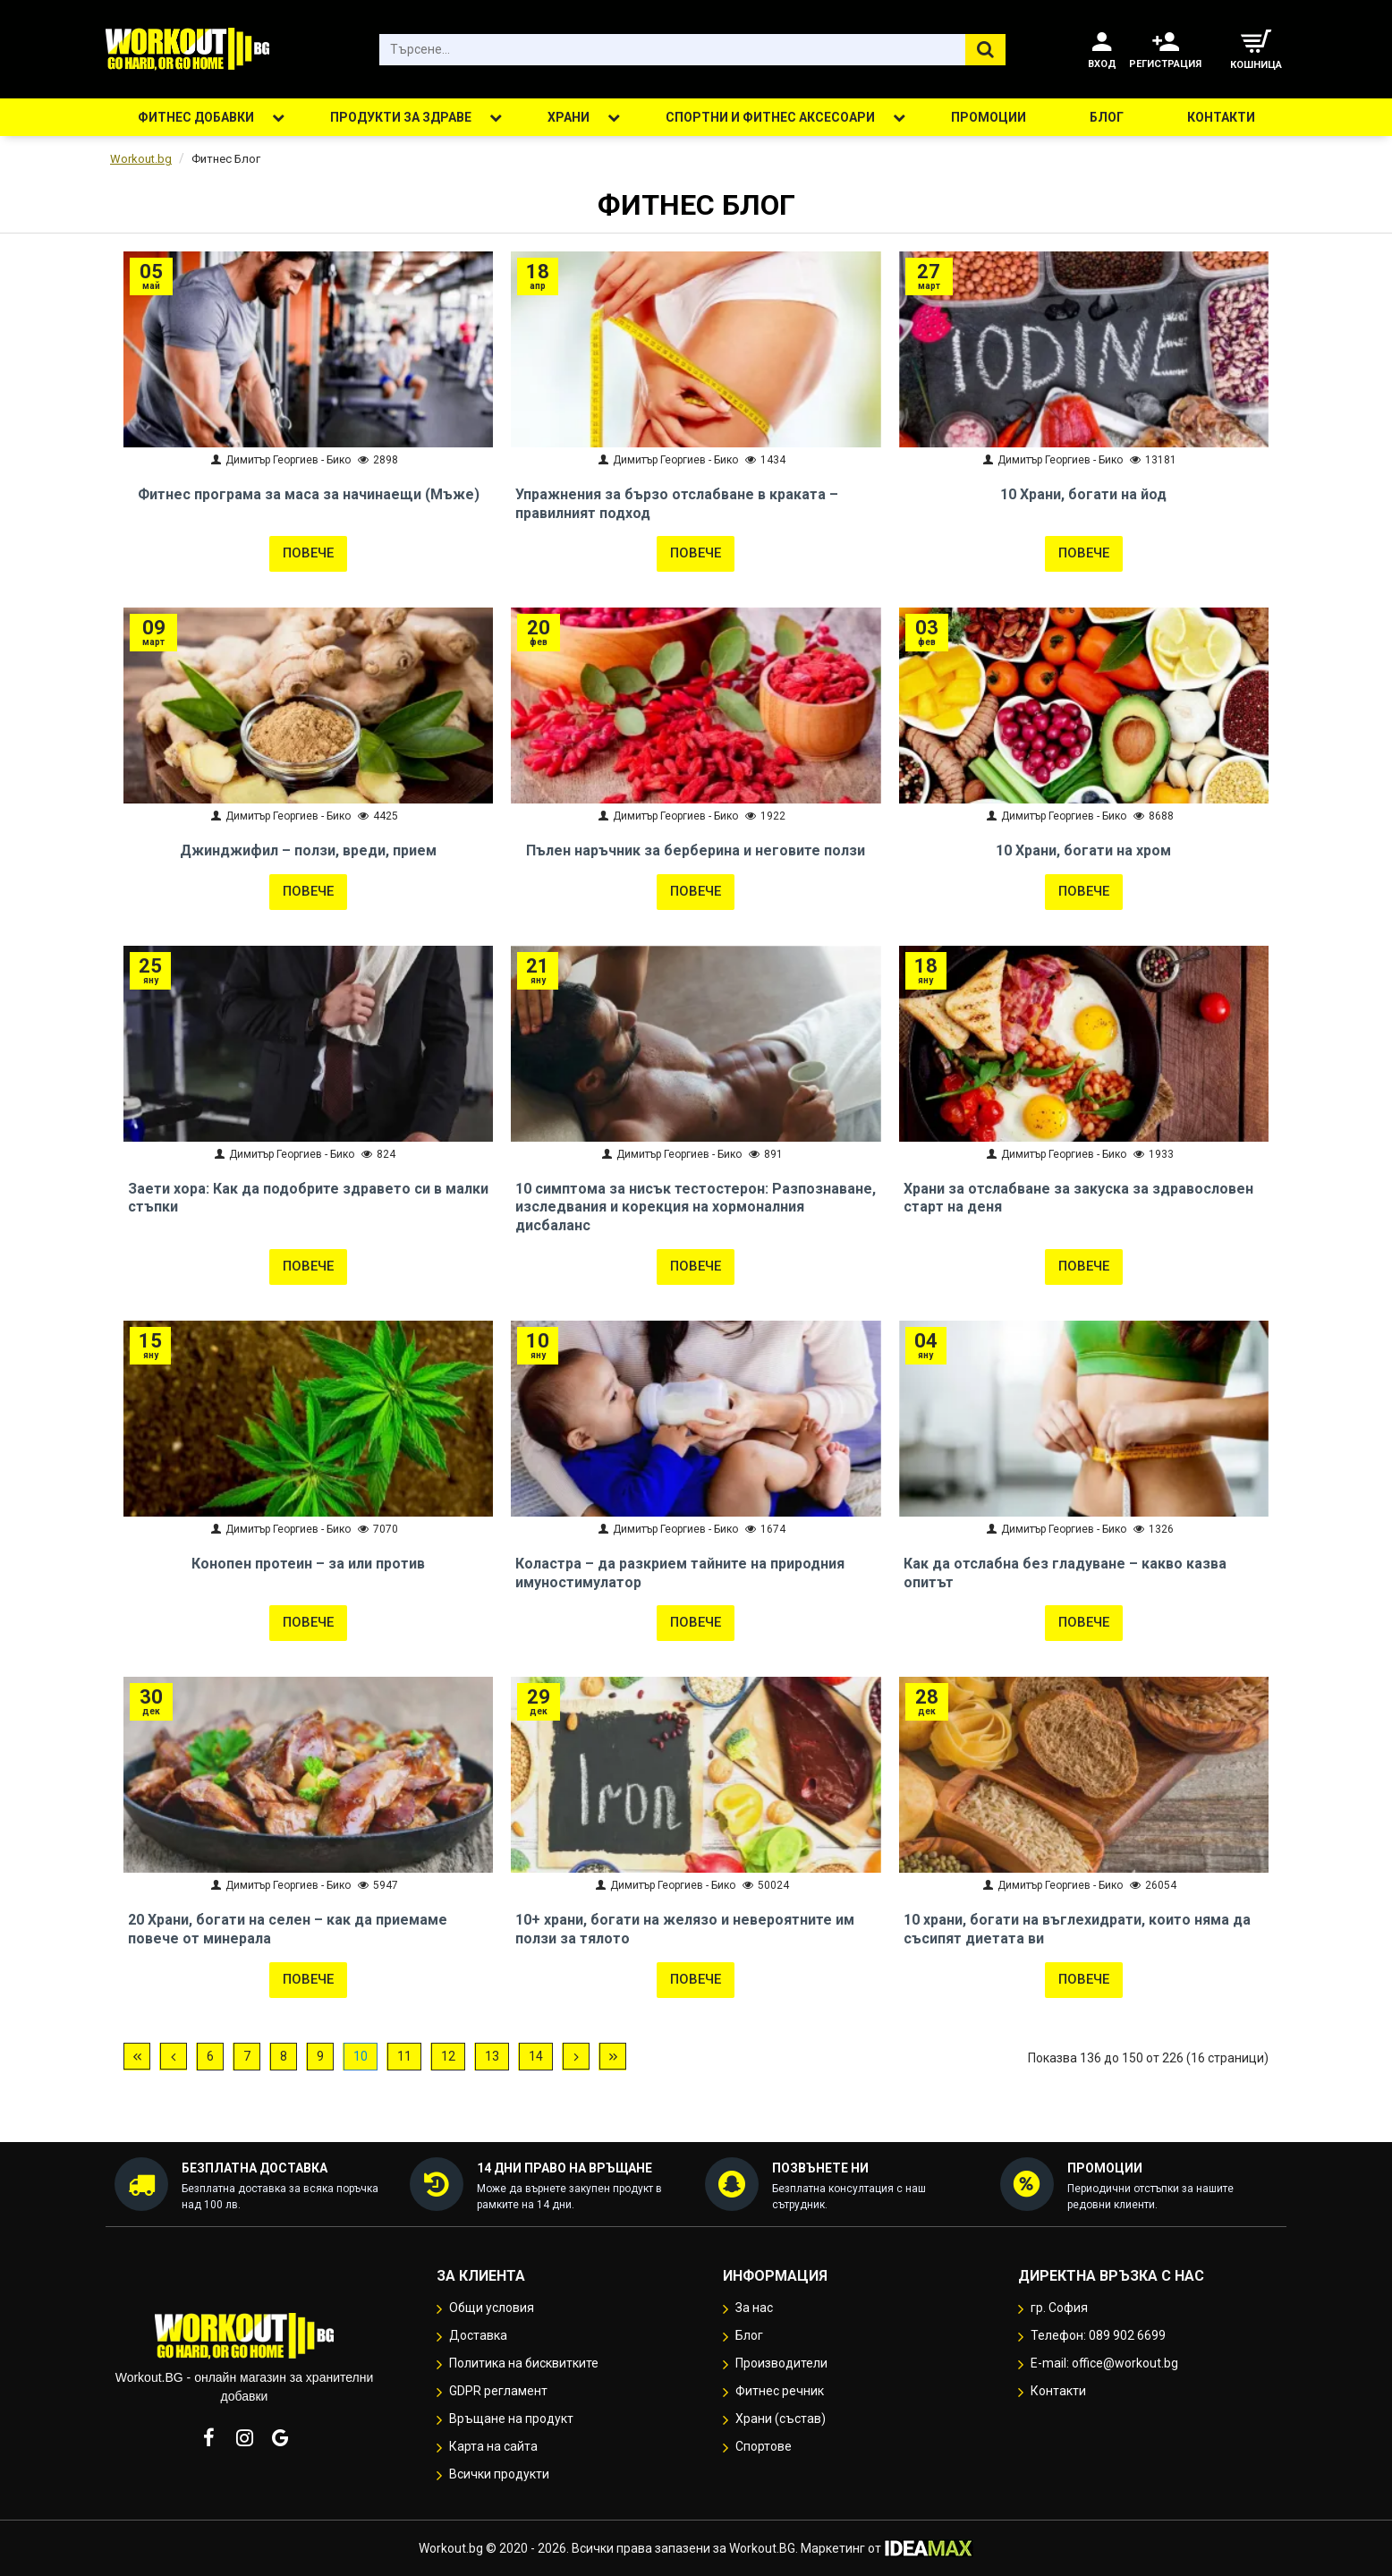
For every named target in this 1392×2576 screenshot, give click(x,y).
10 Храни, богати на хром (1083, 850)
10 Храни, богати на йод (1083, 494)
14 (536, 2056)
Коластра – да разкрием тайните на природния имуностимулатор (680, 1573)
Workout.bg (141, 159)
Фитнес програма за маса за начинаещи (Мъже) (309, 494)
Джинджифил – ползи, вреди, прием (308, 850)
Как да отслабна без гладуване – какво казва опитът (1065, 1573)
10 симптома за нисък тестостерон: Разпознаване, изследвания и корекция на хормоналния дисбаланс (695, 1207)
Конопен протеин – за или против (308, 1563)
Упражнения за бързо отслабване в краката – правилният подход (676, 504)
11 (404, 2056)
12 (448, 2056)
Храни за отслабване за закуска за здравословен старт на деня (1078, 1198)
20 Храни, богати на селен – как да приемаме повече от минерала (287, 1929)
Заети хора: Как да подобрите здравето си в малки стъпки (308, 1198)
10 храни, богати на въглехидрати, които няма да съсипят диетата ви (1077, 1929)
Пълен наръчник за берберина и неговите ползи (695, 850)
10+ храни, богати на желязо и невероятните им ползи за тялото (684, 1929)
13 (492, 2056)
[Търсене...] (985, 49)
